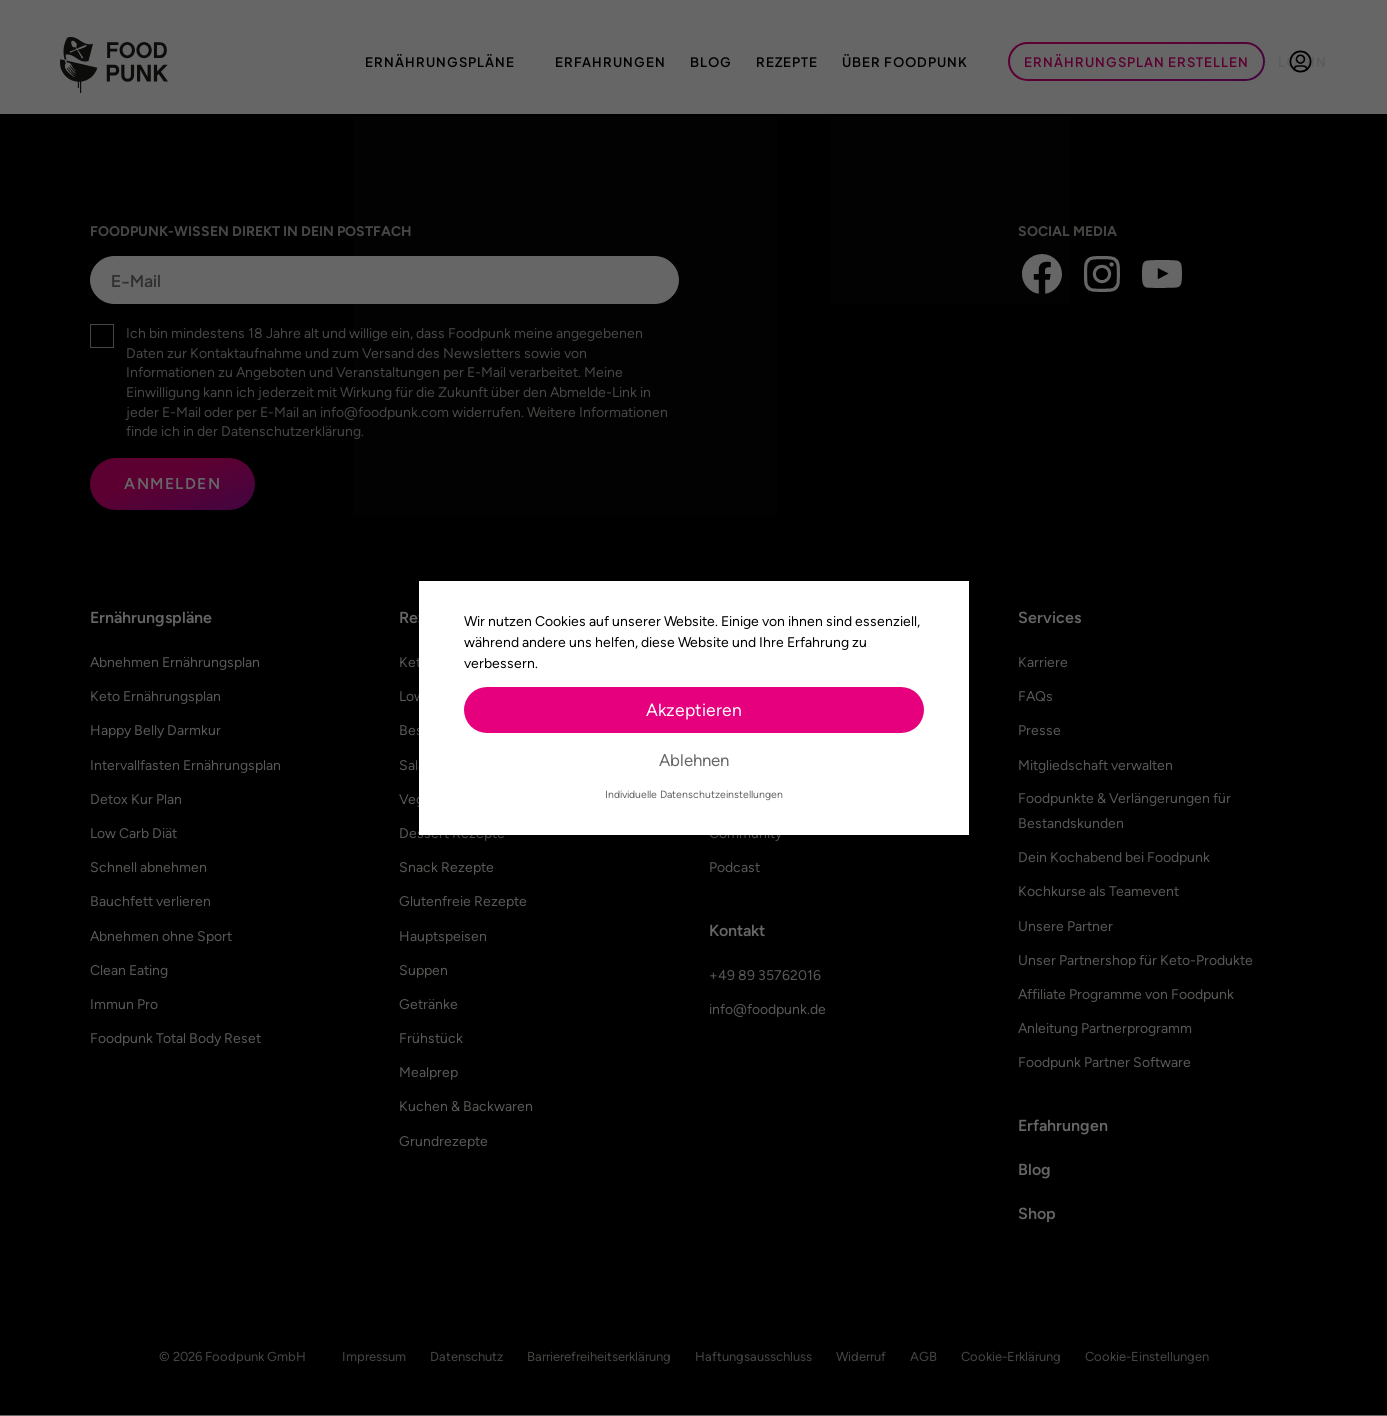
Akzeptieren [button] (694, 709)
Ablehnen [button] (694, 760)
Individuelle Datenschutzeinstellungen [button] (694, 794)
